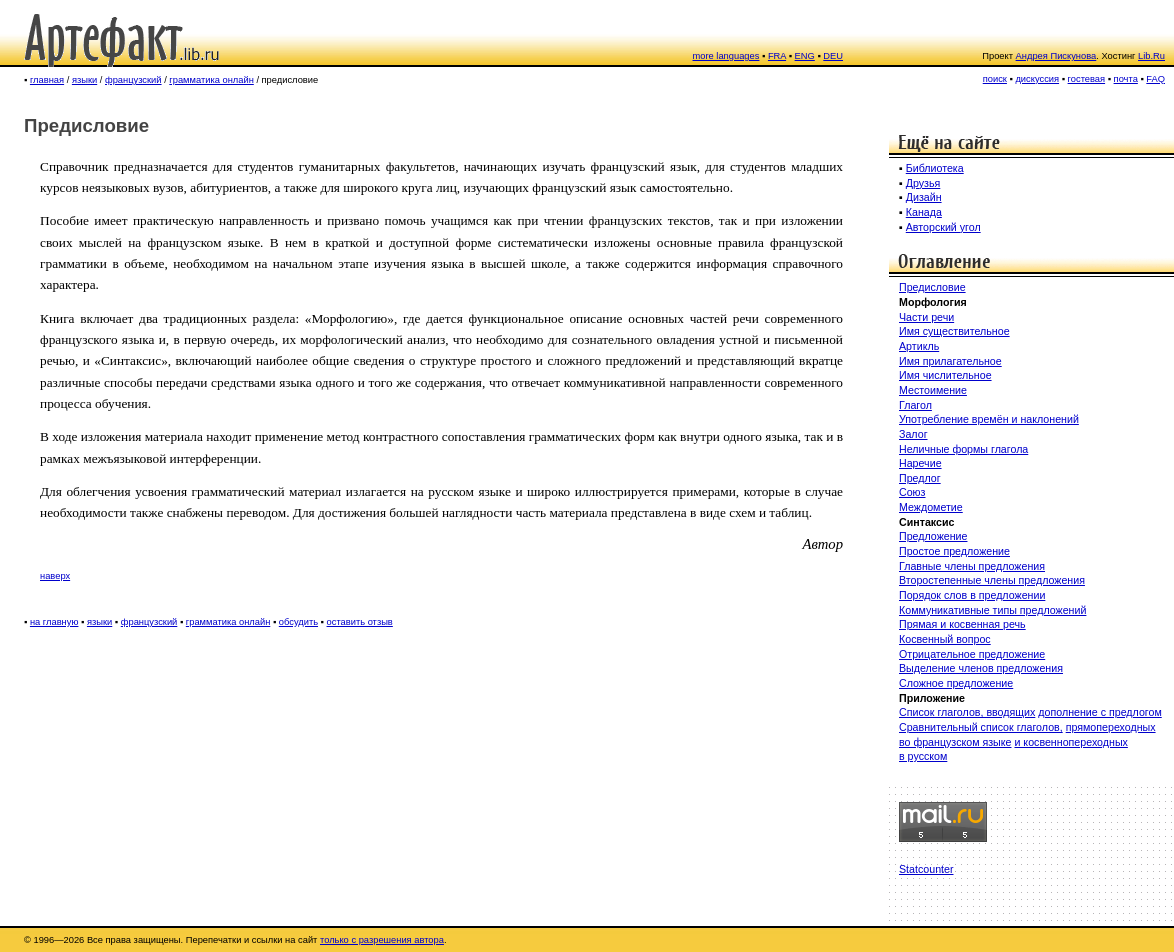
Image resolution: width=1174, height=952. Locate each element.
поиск (995, 79)
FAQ (1155, 79)
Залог (913, 434)
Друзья (923, 183)
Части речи (926, 317)
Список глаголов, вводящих (967, 712)
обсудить (298, 622)
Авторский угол (943, 227)
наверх (55, 576)
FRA (777, 56)
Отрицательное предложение (972, 654)
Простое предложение (954, 551)
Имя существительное (954, 331)
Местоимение (933, 390)
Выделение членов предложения (981, 668)
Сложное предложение (956, 683)
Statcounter (926, 869)
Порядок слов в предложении (972, 595)
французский (133, 80)
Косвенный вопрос (945, 639)
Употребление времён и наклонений (989, 419)
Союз (912, 492)
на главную (54, 622)
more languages (726, 56)
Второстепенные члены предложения (992, 580)
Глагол (915, 405)
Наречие (920, 463)
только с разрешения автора (382, 940)
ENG (805, 56)
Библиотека (935, 168)
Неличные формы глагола (963, 449)
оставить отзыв (360, 622)
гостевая (1087, 79)
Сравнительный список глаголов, (981, 727)
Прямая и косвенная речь (962, 624)
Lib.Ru (1151, 56)
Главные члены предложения (972, 566)
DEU (833, 56)
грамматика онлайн (211, 80)
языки (84, 80)
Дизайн (924, 197)
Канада (924, 212)
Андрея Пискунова (1056, 56)
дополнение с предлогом (1099, 712)
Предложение (933, 536)
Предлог (920, 478)
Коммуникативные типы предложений (992, 610)
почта (1126, 79)
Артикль (919, 346)
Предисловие (932, 287)
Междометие (931, 507)
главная (47, 80)
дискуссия (1037, 79)
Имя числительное (945, 375)
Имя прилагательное (950, 361)
